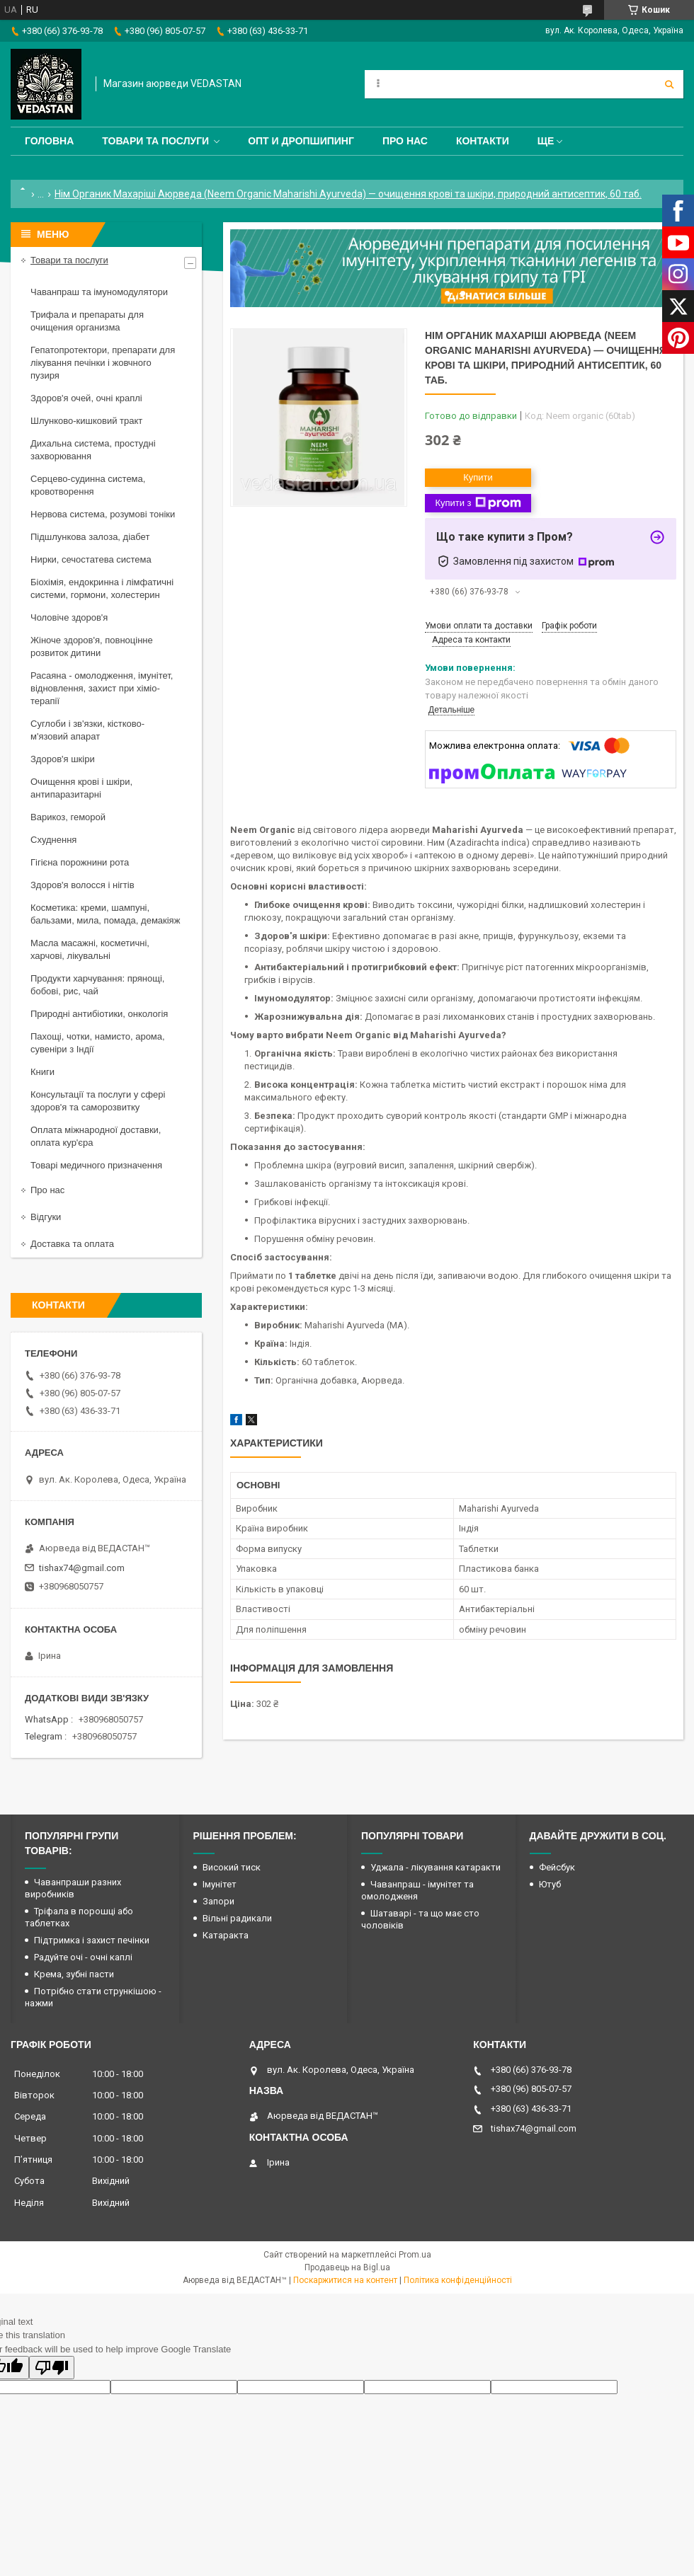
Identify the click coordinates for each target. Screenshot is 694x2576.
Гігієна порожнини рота (79, 862)
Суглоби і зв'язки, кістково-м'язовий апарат (87, 730)
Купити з (477, 503)
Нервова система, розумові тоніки (102, 514)
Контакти (482, 140)
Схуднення (53, 839)
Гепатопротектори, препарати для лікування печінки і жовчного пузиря (102, 363)
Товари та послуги (155, 140)
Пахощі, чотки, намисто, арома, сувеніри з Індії (97, 1042)
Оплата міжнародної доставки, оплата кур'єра (95, 1136)
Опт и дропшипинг (301, 140)
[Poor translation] (51, 2367)
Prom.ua (415, 2255)
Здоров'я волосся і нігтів (82, 885)
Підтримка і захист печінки (91, 1940)
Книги (42, 1071)
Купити (478, 477)
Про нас (405, 140)
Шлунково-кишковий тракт (86, 420)
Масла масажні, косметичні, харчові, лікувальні (89, 949)
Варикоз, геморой (68, 817)
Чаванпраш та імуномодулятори (99, 292)
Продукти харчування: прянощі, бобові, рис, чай (97, 984)
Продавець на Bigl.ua (347, 2267)
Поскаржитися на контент (345, 2280)
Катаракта (226, 1935)
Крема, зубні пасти (74, 1974)
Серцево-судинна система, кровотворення (87, 485)
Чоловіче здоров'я (69, 617)
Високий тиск (232, 1867)
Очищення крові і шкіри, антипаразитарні (81, 788)
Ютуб (550, 1884)
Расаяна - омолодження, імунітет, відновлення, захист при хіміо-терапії (101, 688)
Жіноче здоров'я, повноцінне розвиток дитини (91, 646)
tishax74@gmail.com (82, 1568)
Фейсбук (557, 1867)
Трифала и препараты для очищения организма (87, 321)
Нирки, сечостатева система (91, 559)
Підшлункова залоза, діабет (89, 536)
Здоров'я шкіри (62, 759)
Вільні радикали (237, 1918)
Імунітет (220, 1884)
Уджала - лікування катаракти (435, 1867)
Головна (49, 140)
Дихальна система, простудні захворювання (93, 449)
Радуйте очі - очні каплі (83, 1957)
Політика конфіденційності (458, 2280)
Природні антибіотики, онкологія (99, 1013)
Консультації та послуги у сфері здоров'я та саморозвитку (97, 1100)
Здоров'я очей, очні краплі (86, 398)
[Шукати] (669, 84)
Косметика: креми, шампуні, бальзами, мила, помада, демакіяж (105, 914)
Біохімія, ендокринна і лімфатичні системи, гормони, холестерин (102, 588)
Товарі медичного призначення (96, 1165)
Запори (218, 1901)
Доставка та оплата (72, 1243)
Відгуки (45, 1217)
